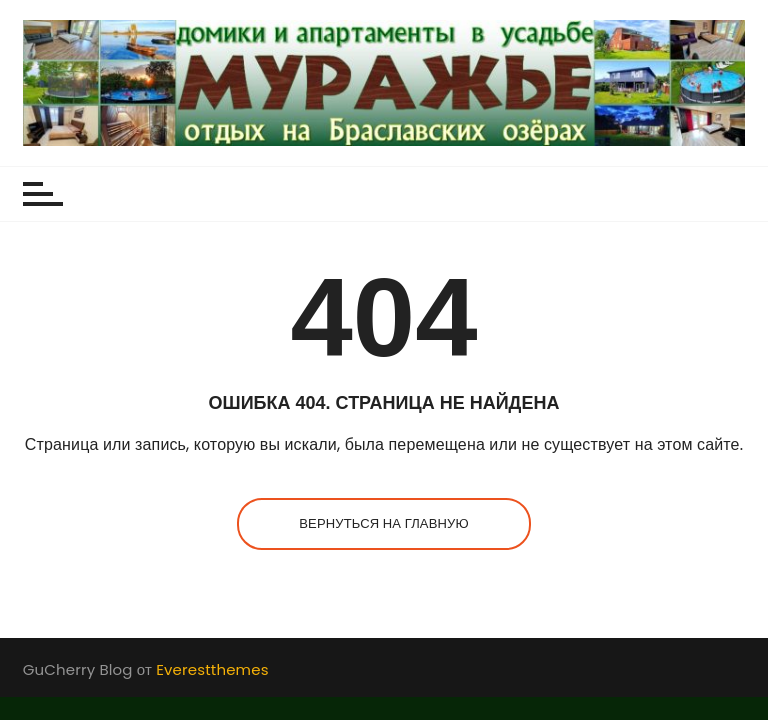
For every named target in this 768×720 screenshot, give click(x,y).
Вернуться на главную (383, 523)
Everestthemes (212, 669)
